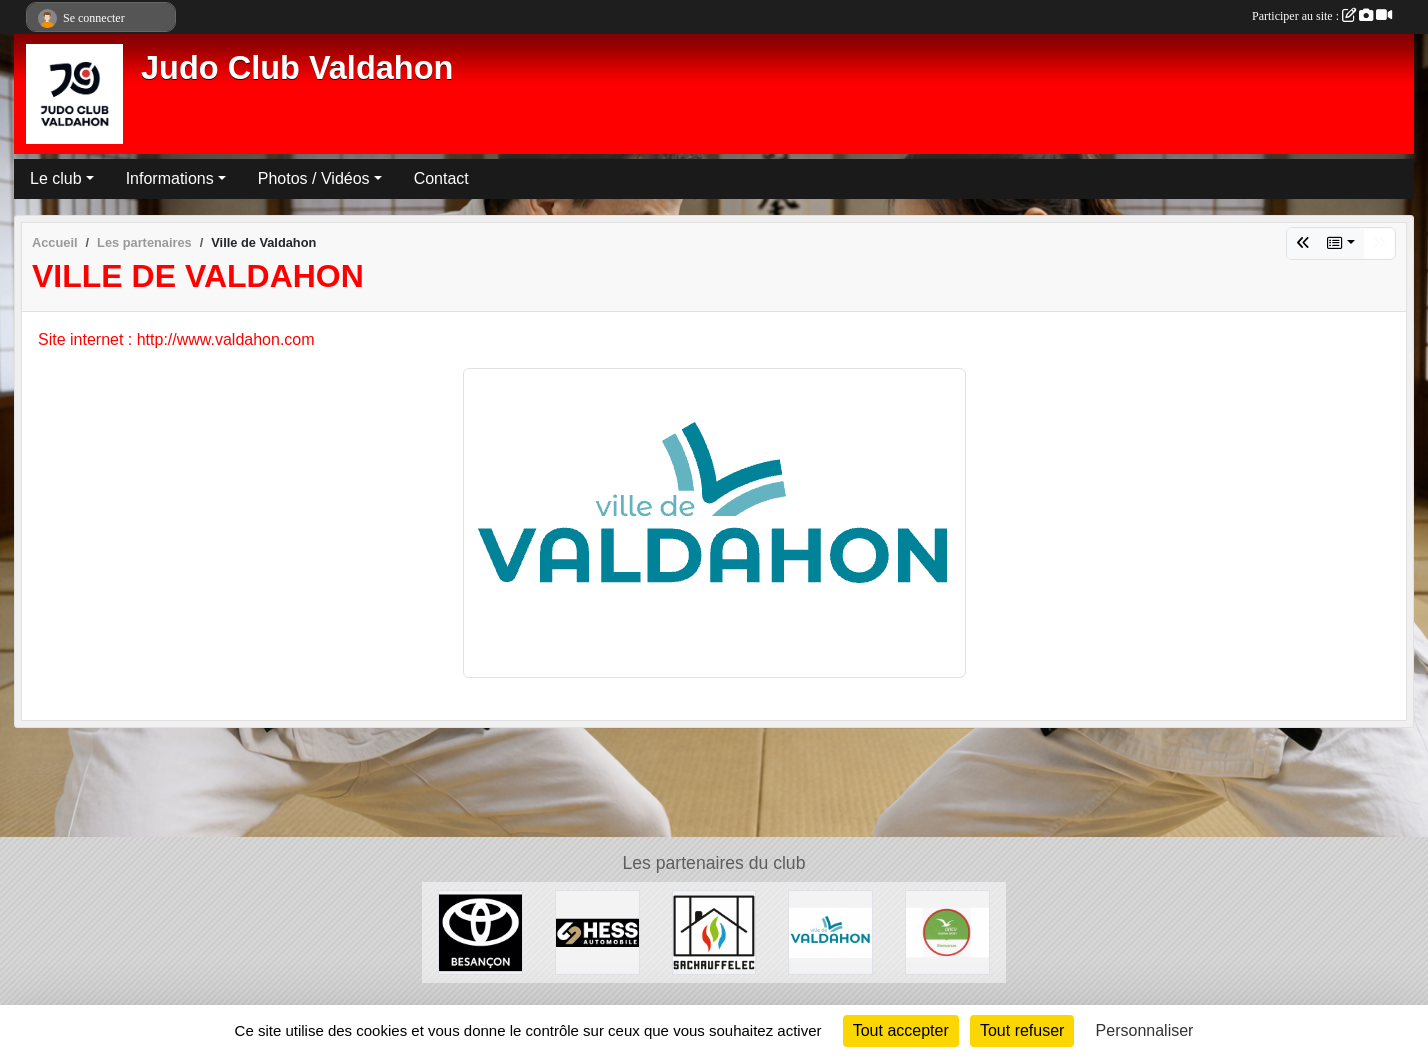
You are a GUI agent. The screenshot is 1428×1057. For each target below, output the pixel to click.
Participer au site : (1322, 16)
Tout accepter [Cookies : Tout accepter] (901, 1030)
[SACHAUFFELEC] (714, 931)
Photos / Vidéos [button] (314, 178)
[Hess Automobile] (597, 931)
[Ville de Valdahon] (830, 931)
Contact (441, 178)
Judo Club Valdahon (297, 68)
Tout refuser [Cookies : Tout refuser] (1022, 1030)
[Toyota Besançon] (480, 931)
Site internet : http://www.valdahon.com (176, 339)
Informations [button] (170, 178)
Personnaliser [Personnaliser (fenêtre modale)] (1145, 1030)
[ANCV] (947, 931)
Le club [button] (56, 178)
